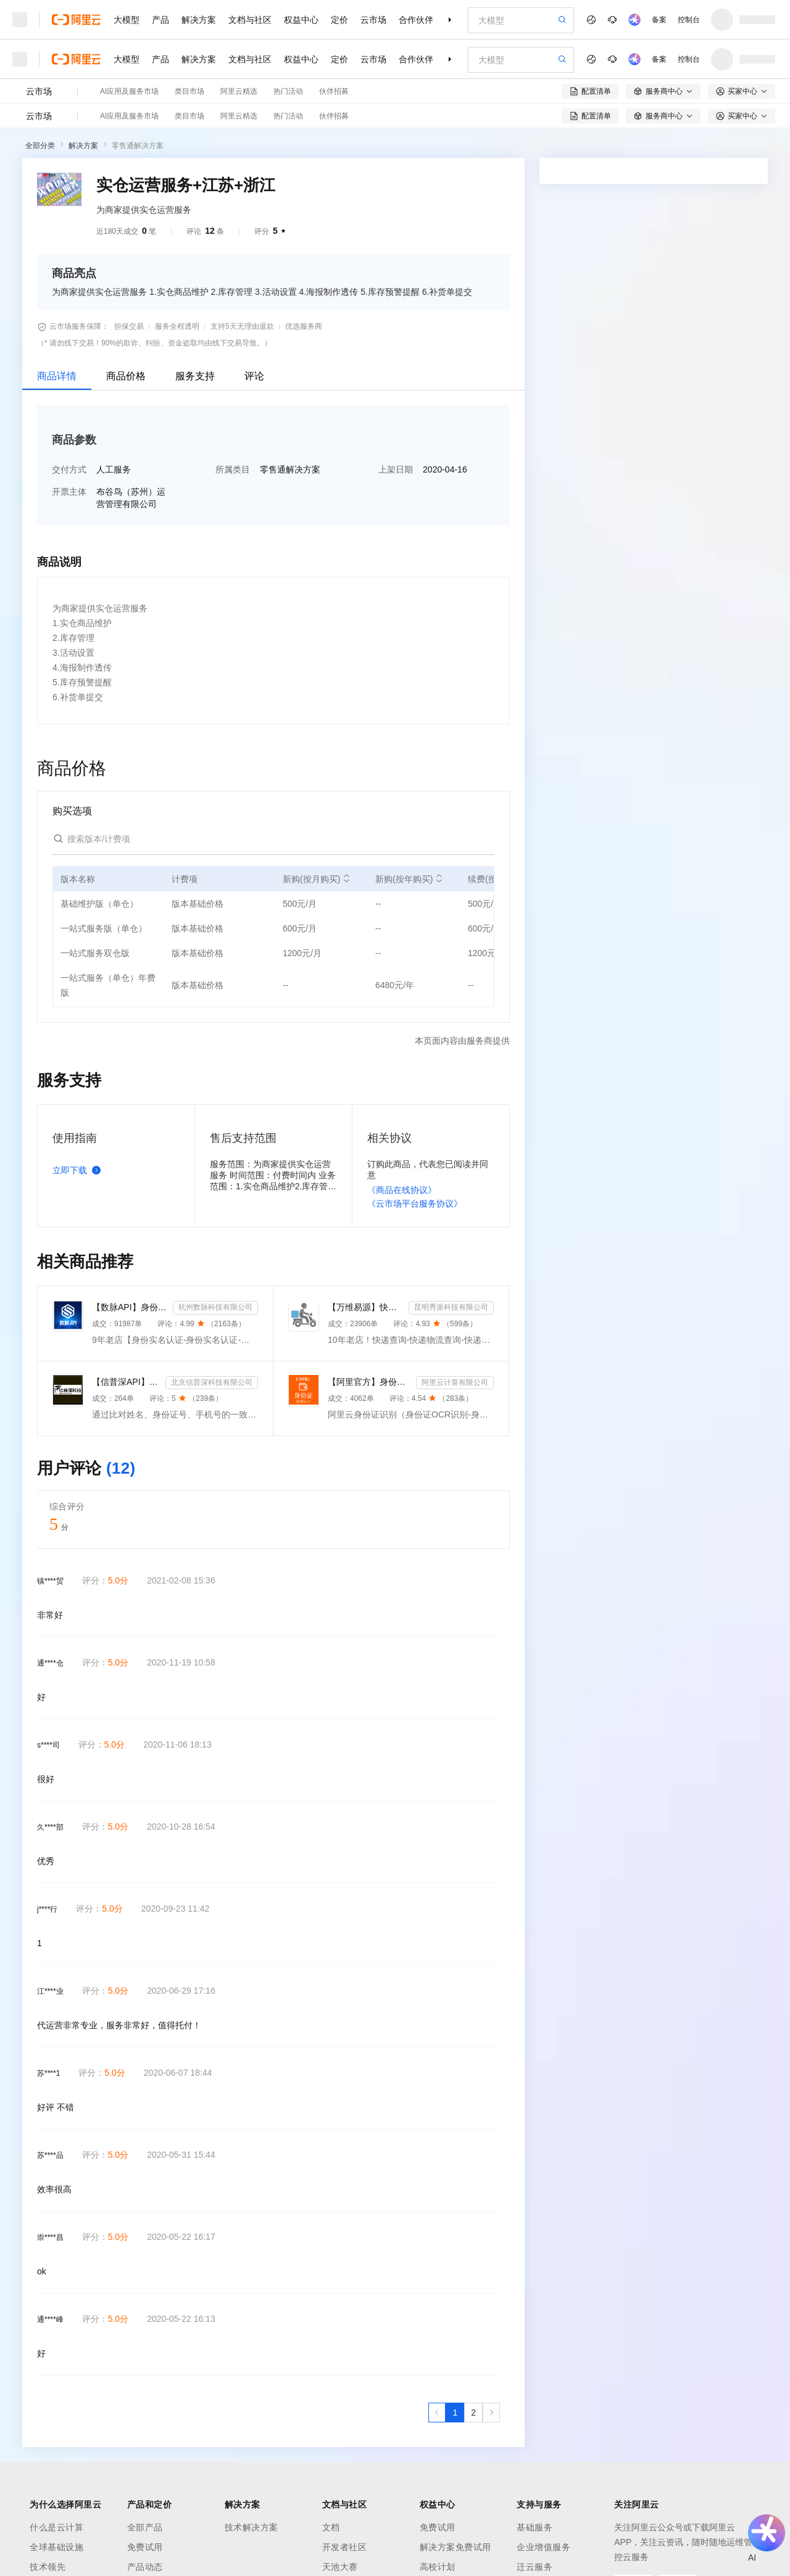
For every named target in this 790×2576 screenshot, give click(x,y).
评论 (254, 376)
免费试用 (145, 2547)
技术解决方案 (251, 2527)
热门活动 (288, 91)
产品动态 (145, 2567)
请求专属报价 (714, 420)
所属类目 (232, 469)
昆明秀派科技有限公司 (451, 1307)
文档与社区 (250, 20)
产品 (160, 20)
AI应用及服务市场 (129, 91)
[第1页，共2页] (455, 2412)
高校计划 (437, 2567)
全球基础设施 (56, 2547)
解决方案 (198, 20)
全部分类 (40, 145)
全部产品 (145, 2527)
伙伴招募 (334, 91)
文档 (331, 2527)
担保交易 (129, 326)
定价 (339, 20)
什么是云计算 (56, 2527)
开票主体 (69, 492)
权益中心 (301, 20)
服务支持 (195, 376)
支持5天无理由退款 (242, 326)
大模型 (126, 20)
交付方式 (69, 469)
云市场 (373, 20)
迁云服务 (534, 2567)
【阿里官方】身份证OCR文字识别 (369, 1382)
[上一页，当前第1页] (437, 2412)
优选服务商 (303, 326)
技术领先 (47, 2567)
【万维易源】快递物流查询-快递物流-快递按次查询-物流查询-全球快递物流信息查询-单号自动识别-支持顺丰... (366, 1307)
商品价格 (126, 376)
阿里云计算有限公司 (455, 1382)
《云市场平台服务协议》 (414, 1203)
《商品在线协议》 (401, 1190)
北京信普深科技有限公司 (211, 1382)
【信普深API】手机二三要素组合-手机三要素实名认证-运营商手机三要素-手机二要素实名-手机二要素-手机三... (126, 1382)
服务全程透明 (177, 326)
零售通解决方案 (138, 145)
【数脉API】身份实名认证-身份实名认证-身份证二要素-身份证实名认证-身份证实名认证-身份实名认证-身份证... (130, 1307)
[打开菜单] (20, 19)
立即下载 (79, 1170)
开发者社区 (344, 2547)
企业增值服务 (543, 2547)
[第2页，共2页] (473, 2412)
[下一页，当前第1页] (491, 2412)
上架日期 (395, 469)
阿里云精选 (238, 91)
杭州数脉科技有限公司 (215, 1307)
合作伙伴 (416, 20)
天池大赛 (340, 2567)
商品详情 (57, 376)
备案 (659, 19)
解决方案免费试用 (455, 2547)
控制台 (689, 19)
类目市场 (189, 91)
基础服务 (534, 2527)
